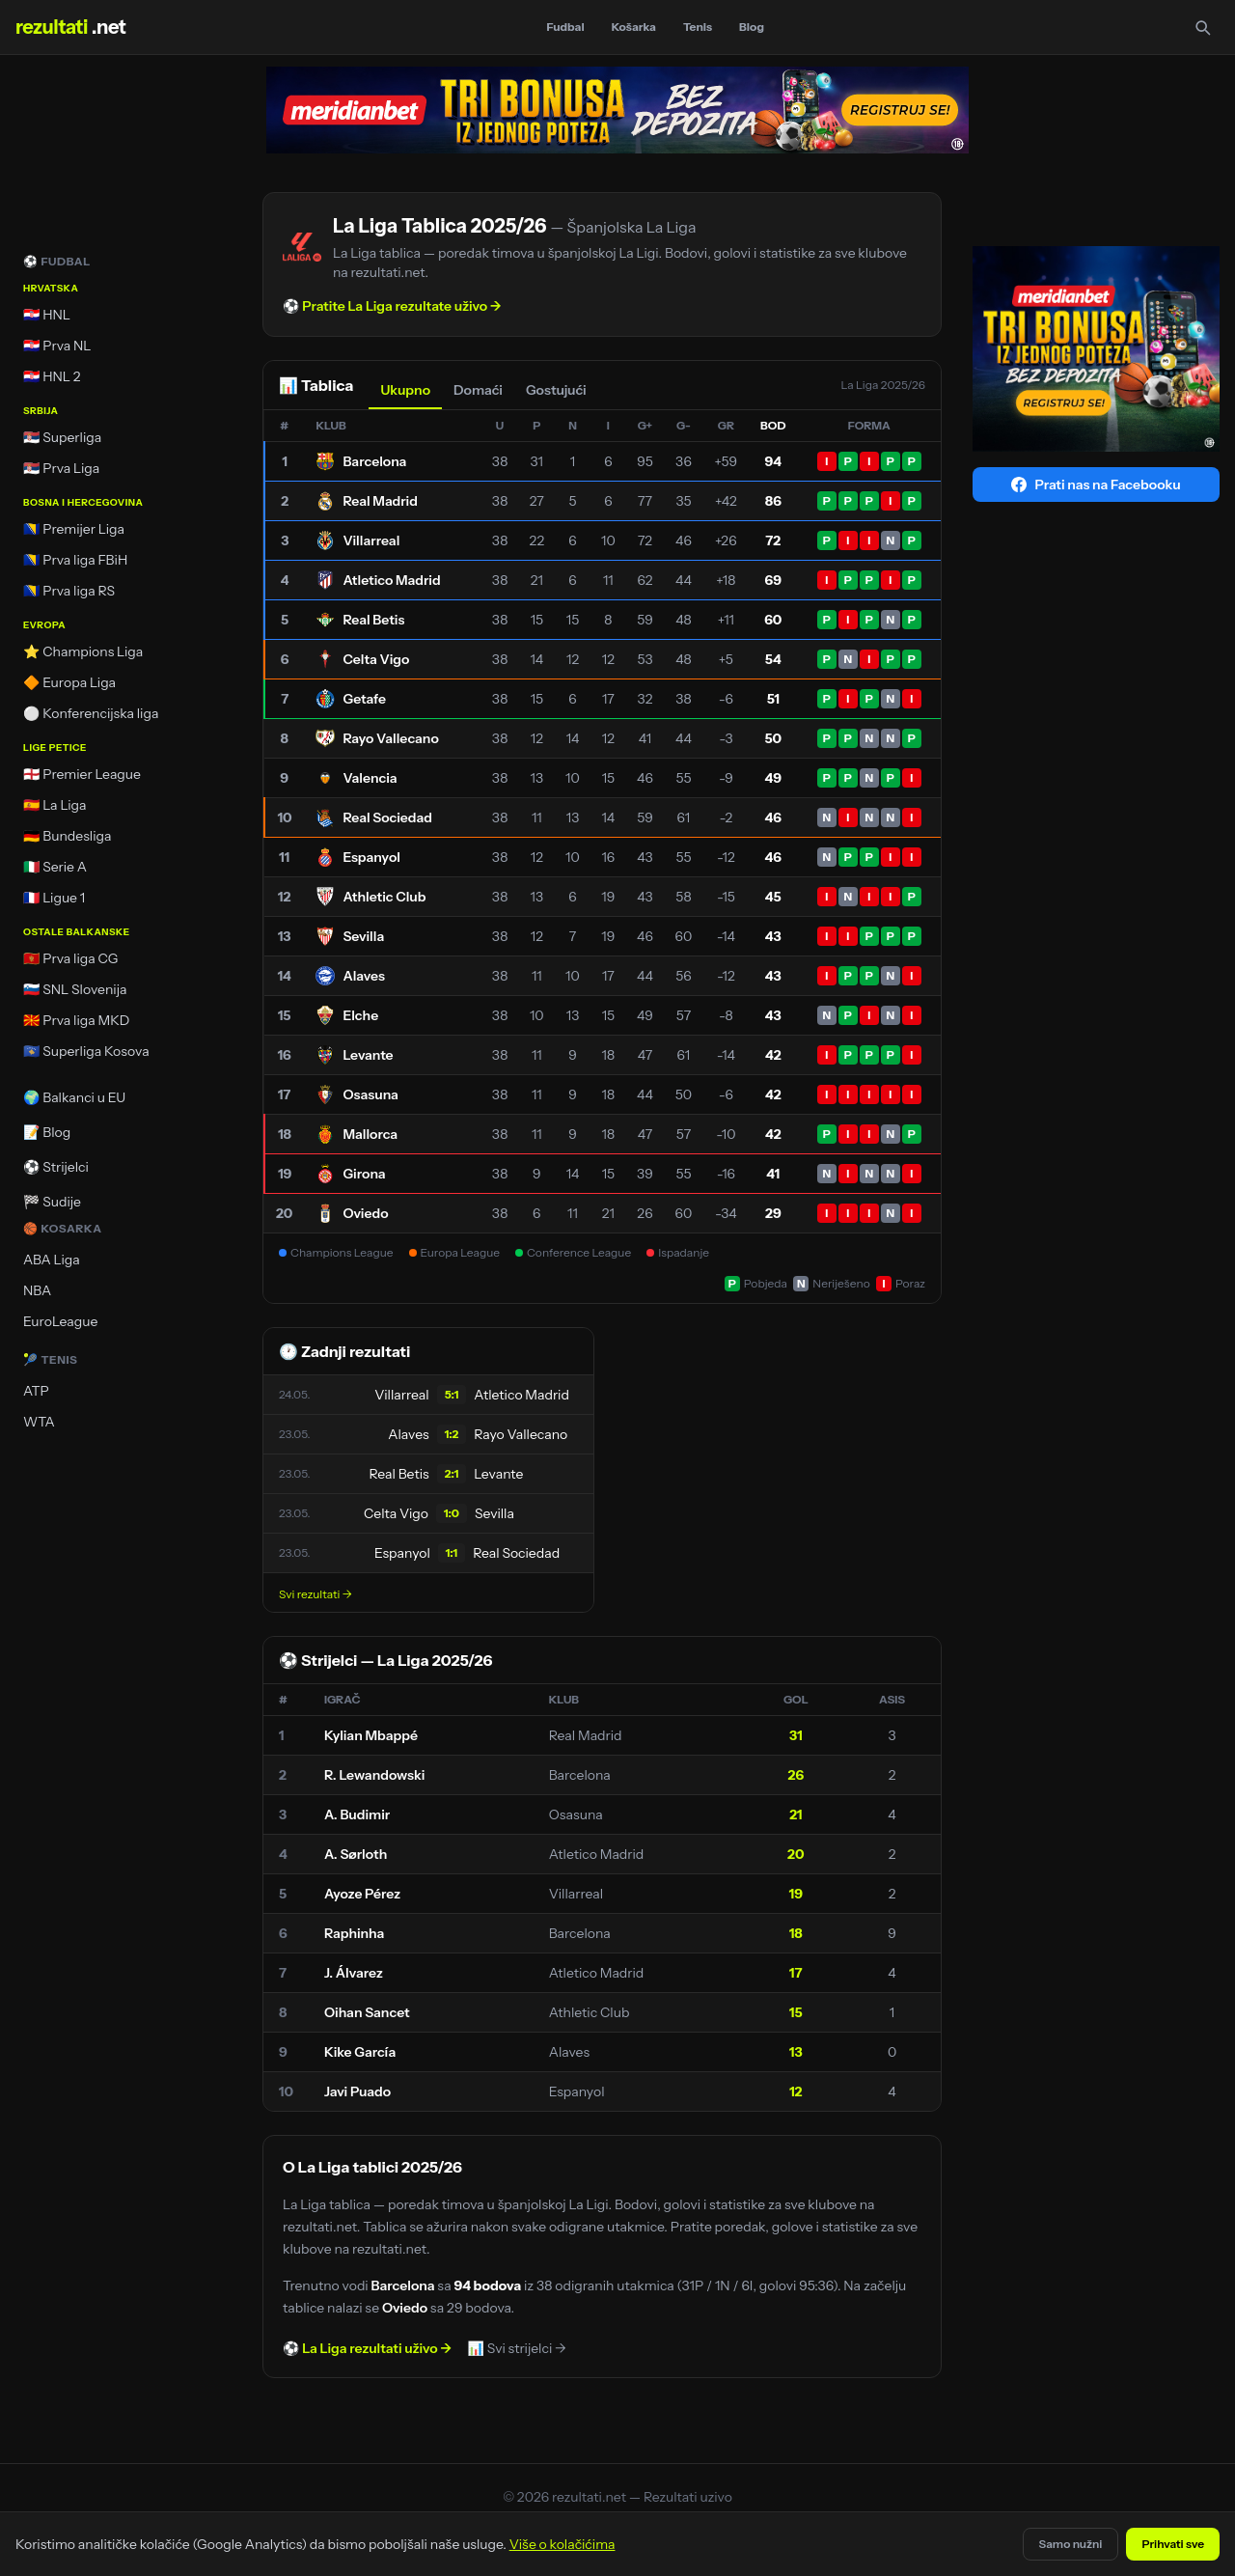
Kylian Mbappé (371, 1735)
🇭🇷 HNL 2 (52, 376)
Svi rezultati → (315, 1594)
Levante (368, 1055)
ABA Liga (51, 1259)
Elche (360, 1015)
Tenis (697, 26)
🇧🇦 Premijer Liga (73, 529)
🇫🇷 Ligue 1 (54, 897)
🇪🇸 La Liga (55, 805)
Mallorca (370, 1134)
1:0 (451, 1513)
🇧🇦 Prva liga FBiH (75, 559)
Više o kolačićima (562, 2544)
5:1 (452, 1394)
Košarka (634, 26)
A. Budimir (357, 1814)
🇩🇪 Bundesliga (67, 836)
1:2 (452, 1433)
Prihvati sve (1172, 2543)
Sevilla (363, 936)
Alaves (364, 975)
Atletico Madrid (391, 580)
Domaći (478, 390)
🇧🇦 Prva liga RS (69, 590)
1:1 (451, 1552)
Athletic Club (384, 896)
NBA (37, 1290)
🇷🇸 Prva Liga (61, 468)
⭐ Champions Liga (83, 651)
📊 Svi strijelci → (516, 2348)
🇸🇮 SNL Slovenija (74, 989)
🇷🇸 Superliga (62, 437)
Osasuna (370, 1094)
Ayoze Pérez (362, 1893)
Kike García (360, 2052)
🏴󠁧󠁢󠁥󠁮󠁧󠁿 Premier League (82, 774)
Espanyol (371, 857)
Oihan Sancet (367, 2012)
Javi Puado (357, 2091)
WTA (39, 1421)
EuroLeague (60, 1321)
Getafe (364, 698)
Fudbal (566, 26)
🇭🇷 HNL (46, 314)
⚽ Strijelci (56, 1167)
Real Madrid (380, 501)
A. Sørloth (355, 1854)
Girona (364, 1173)
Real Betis (373, 619)
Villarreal (371, 540)
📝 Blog (46, 1132)
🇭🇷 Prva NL (57, 345)
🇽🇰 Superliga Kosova (86, 1051)
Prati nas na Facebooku (1095, 484)
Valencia (370, 778)
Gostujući (556, 390)
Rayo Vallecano (390, 738)
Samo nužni (1071, 2543)
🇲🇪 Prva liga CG (70, 958)
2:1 (452, 1473)
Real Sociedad (387, 817)
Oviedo (365, 1213)
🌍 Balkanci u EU (74, 1097)
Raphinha (354, 1933)
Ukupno (405, 390)
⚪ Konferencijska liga (90, 713)
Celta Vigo (376, 659)
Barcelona (374, 461)
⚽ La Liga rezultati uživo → (367, 2348)
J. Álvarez (353, 1972)
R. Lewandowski (374, 1775)
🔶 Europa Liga (69, 682)
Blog (751, 26)
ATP (36, 1390)
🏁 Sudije (52, 1201)
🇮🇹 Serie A (55, 866)
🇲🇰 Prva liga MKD (76, 1020)
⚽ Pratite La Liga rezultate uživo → (392, 306)
